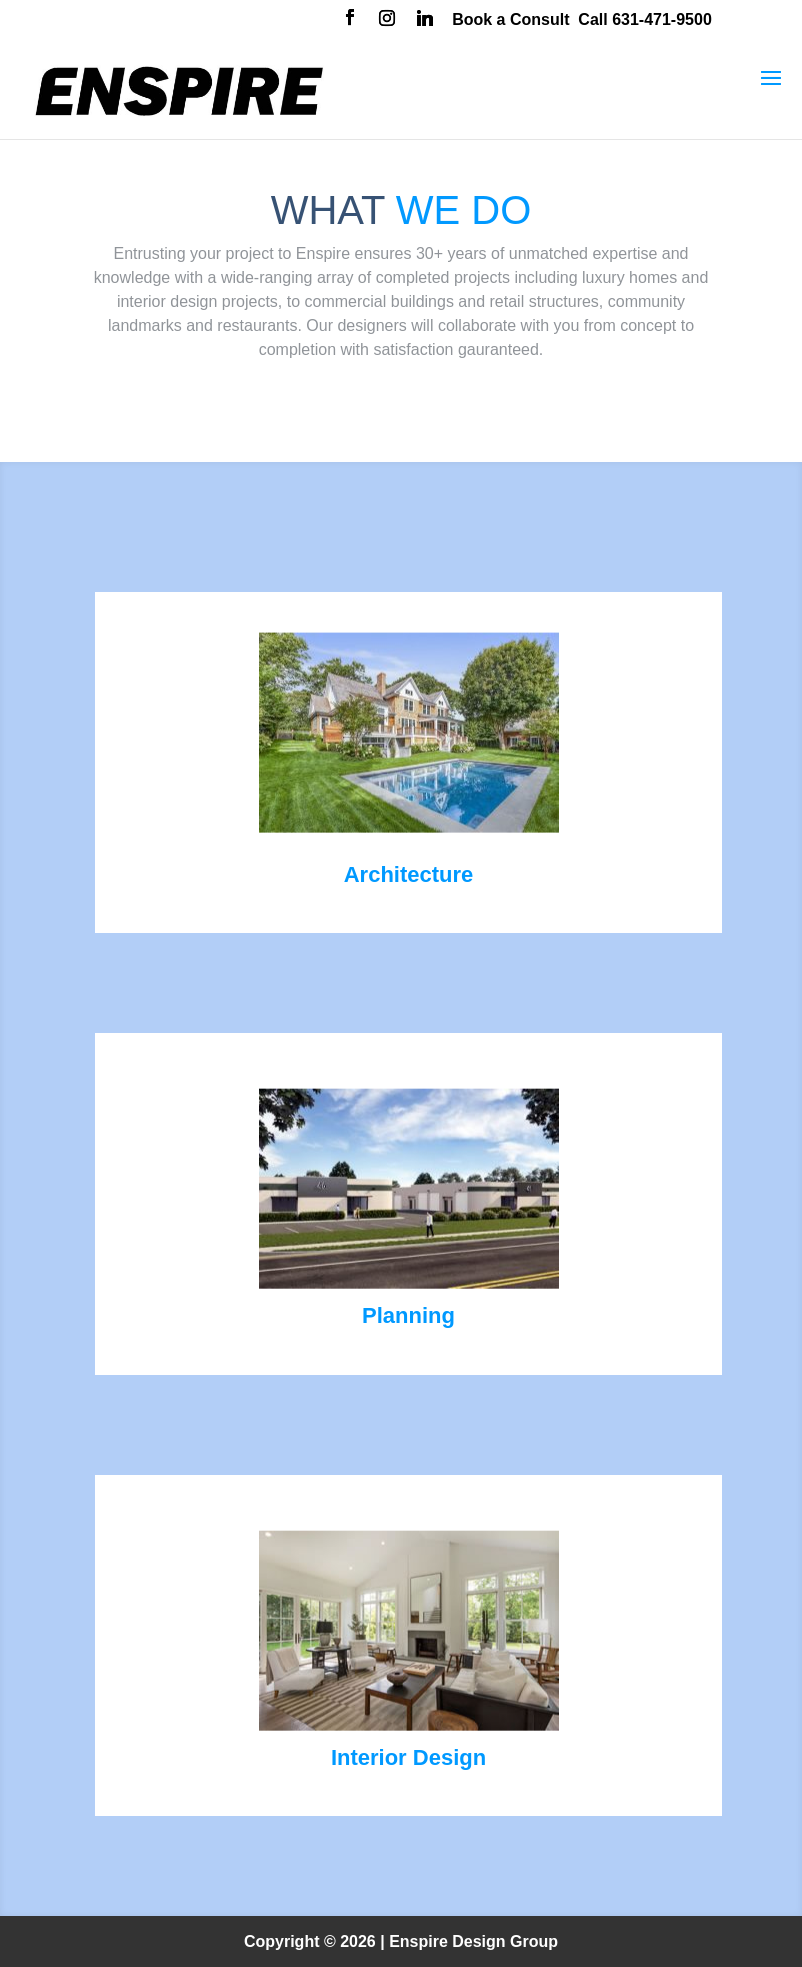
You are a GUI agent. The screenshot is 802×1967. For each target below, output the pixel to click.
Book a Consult (510, 19)
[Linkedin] (425, 20)
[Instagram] (387, 20)
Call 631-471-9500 (644, 19)
